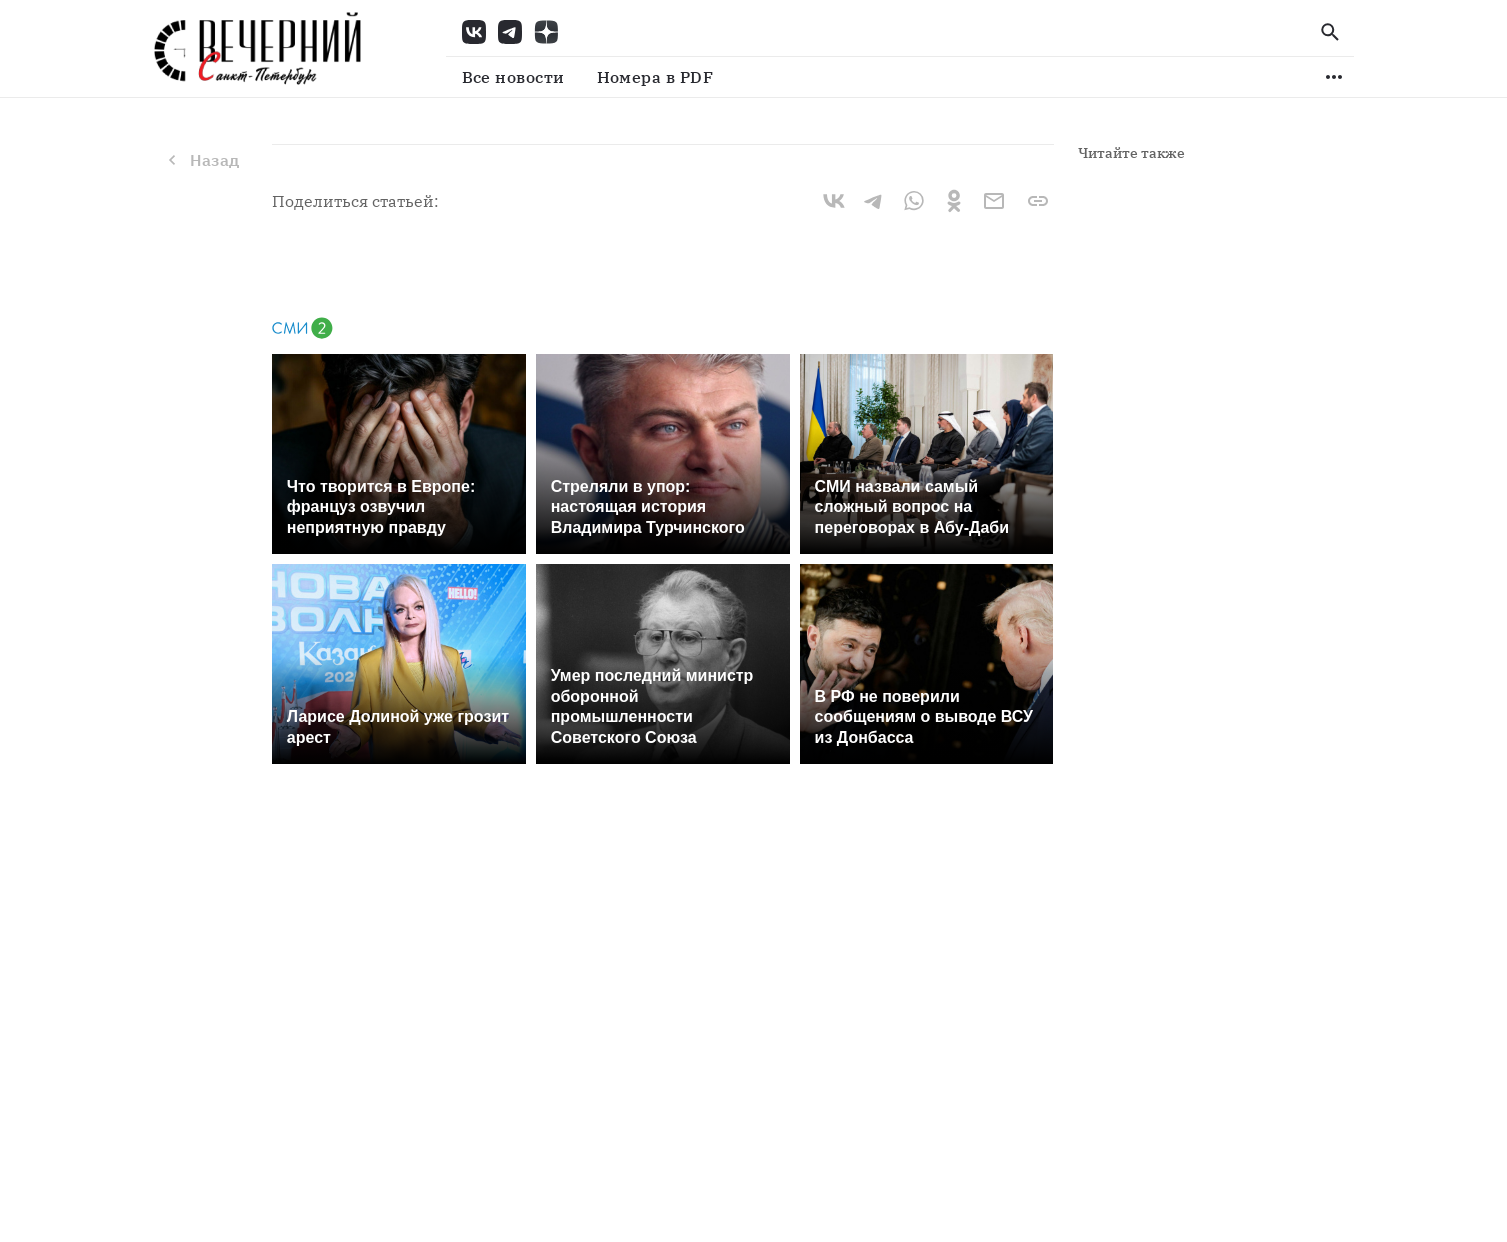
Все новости (513, 77)
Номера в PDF (655, 77)
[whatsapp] (914, 201)
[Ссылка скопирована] (1038, 201)
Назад (201, 160)
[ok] (954, 201)
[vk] (834, 201)
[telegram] (874, 201)
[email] (994, 201)
